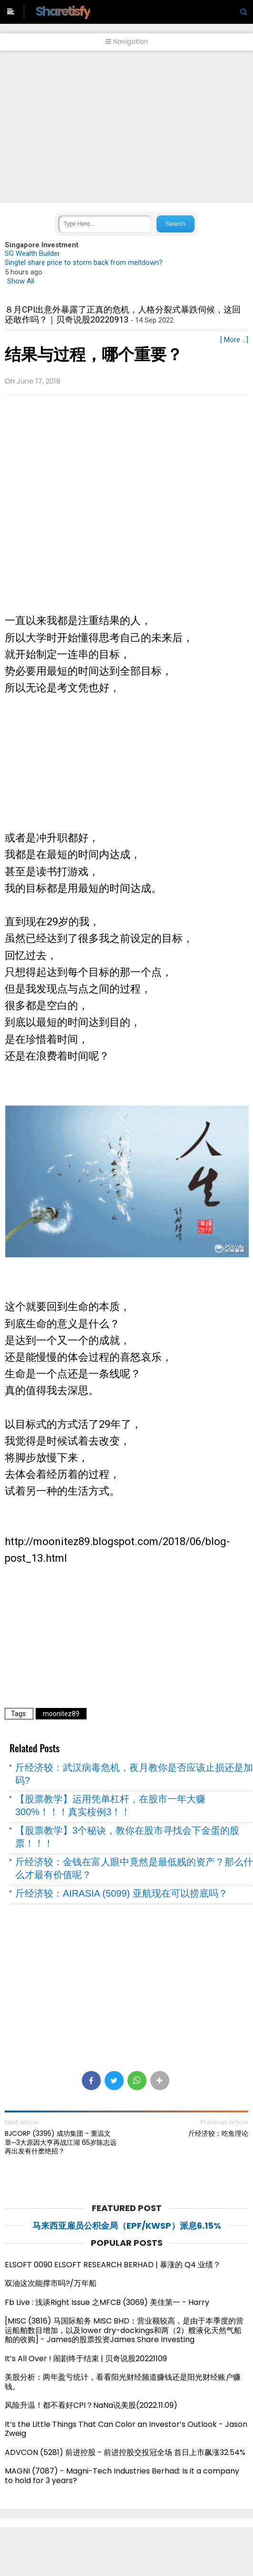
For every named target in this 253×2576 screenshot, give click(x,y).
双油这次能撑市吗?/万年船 (51, 2283)
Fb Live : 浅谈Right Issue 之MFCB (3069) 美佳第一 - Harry (107, 2302)
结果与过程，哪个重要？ (94, 354)
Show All (20, 281)
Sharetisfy (63, 11)
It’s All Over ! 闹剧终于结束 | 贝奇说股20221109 (86, 2358)
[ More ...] (234, 339)
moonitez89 (61, 1713)
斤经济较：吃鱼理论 (218, 2133)
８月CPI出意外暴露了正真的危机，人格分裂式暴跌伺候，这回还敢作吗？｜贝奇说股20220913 (123, 314)
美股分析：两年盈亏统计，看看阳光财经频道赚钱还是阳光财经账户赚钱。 (123, 2382)
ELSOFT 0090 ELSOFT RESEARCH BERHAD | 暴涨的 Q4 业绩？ (113, 2264)
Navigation (127, 41)
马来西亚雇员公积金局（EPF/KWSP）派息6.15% (126, 2226)
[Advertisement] (126, 126)
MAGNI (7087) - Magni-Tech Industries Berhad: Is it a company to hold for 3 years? (122, 2475)
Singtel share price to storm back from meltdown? (84, 262)
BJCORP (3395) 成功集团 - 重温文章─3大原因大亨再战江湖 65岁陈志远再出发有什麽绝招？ (61, 2142)
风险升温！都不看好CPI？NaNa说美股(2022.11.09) (91, 2405)
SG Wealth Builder (32, 253)
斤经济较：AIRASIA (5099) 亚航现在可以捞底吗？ (121, 1893)
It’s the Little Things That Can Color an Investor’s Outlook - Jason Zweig (126, 2429)
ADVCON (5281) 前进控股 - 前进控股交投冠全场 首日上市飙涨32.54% (125, 2452)
